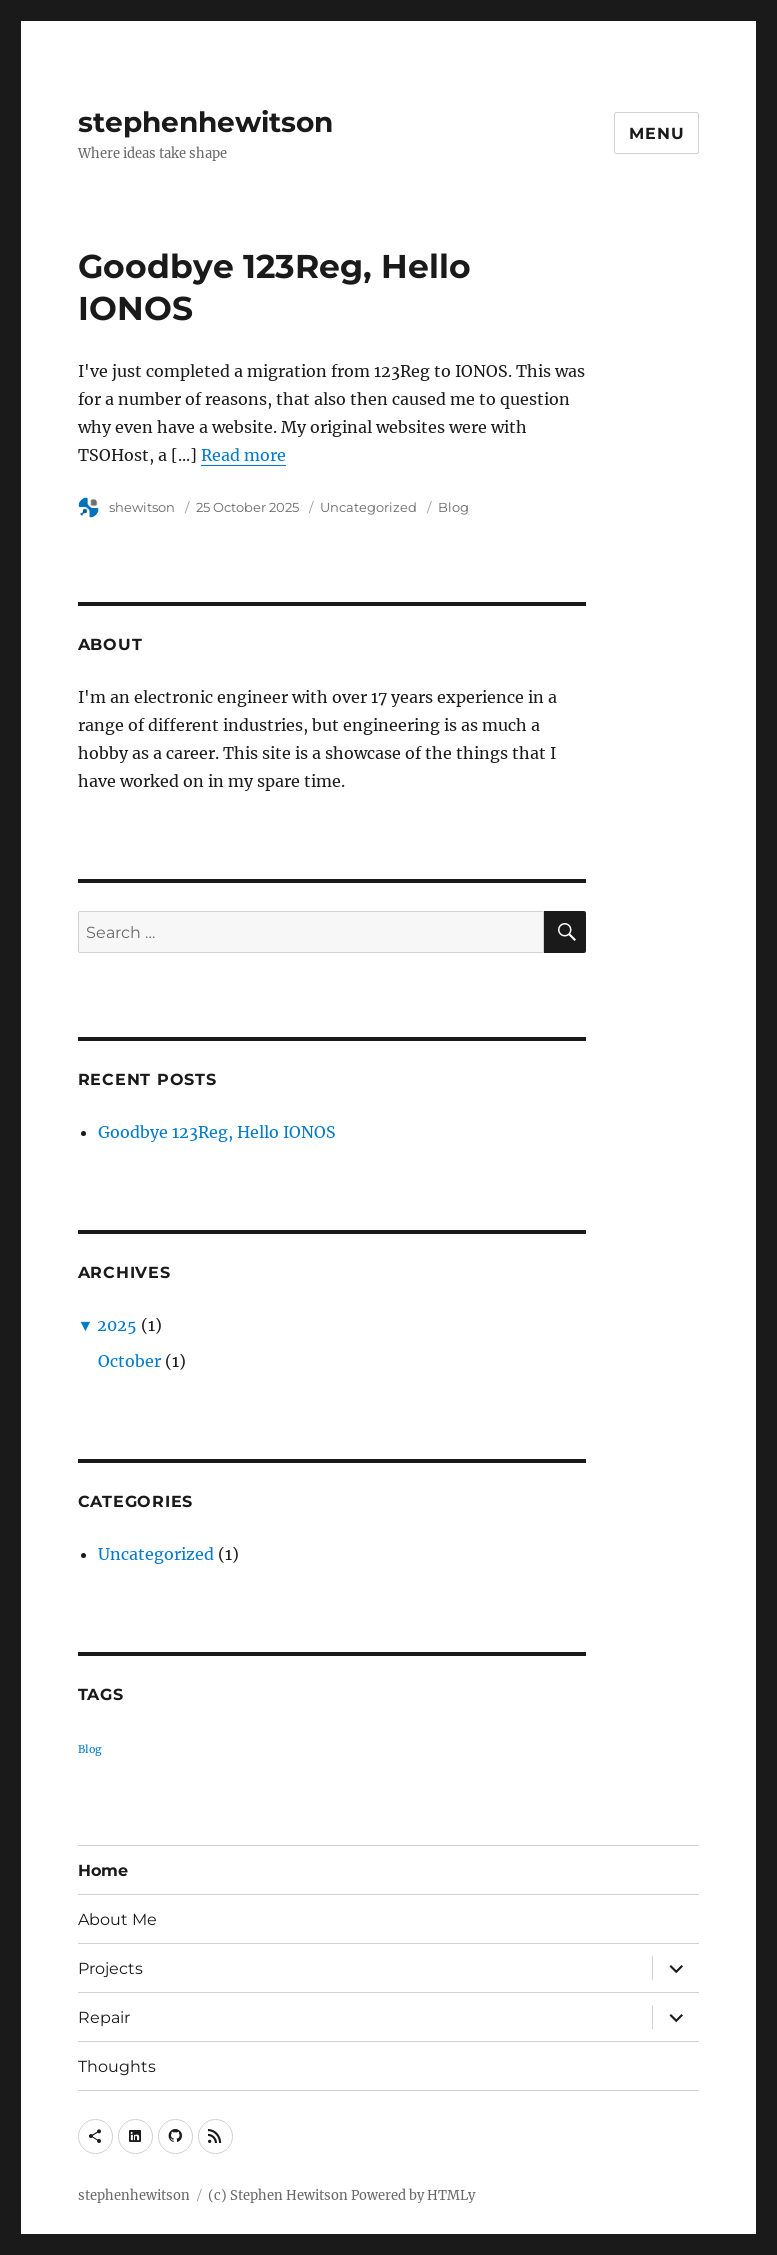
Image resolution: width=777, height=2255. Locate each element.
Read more (243, 455)
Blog (453, 507)
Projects (110, 1968)
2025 (117, 1325)
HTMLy (451, 2195)
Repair (104, 2017)
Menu (656, 133)
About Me (117, 1919)
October (129, 1361)
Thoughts (117, 2066)
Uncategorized (368, 507)
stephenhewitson (205, 122)
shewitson (142, 507)
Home (103, 1870)
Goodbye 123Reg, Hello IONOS (217, 1132)
